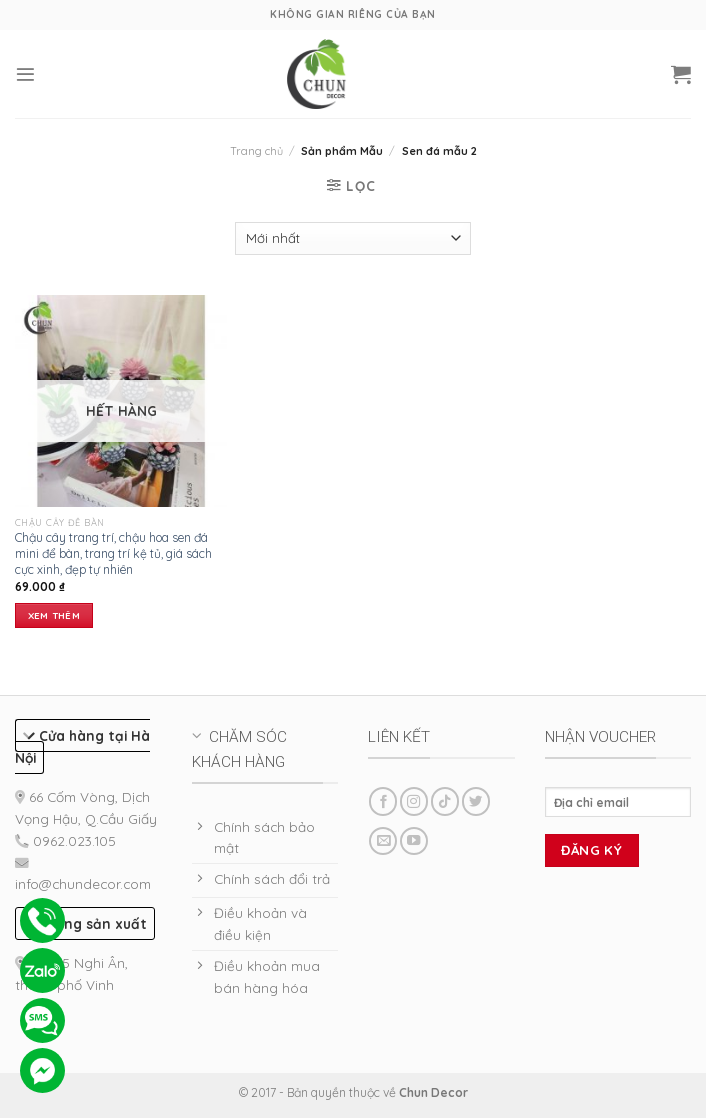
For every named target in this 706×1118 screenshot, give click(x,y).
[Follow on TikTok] (445, 801)
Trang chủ (256, 151)
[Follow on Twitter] (476, 801)
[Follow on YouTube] (414, 841)
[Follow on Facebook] (383, 801)
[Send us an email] (383, 841)
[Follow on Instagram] (414, 801)
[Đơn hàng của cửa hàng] (352, 238)
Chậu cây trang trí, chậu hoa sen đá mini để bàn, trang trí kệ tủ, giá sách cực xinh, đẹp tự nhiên (113, 553)
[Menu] (25, 74)
